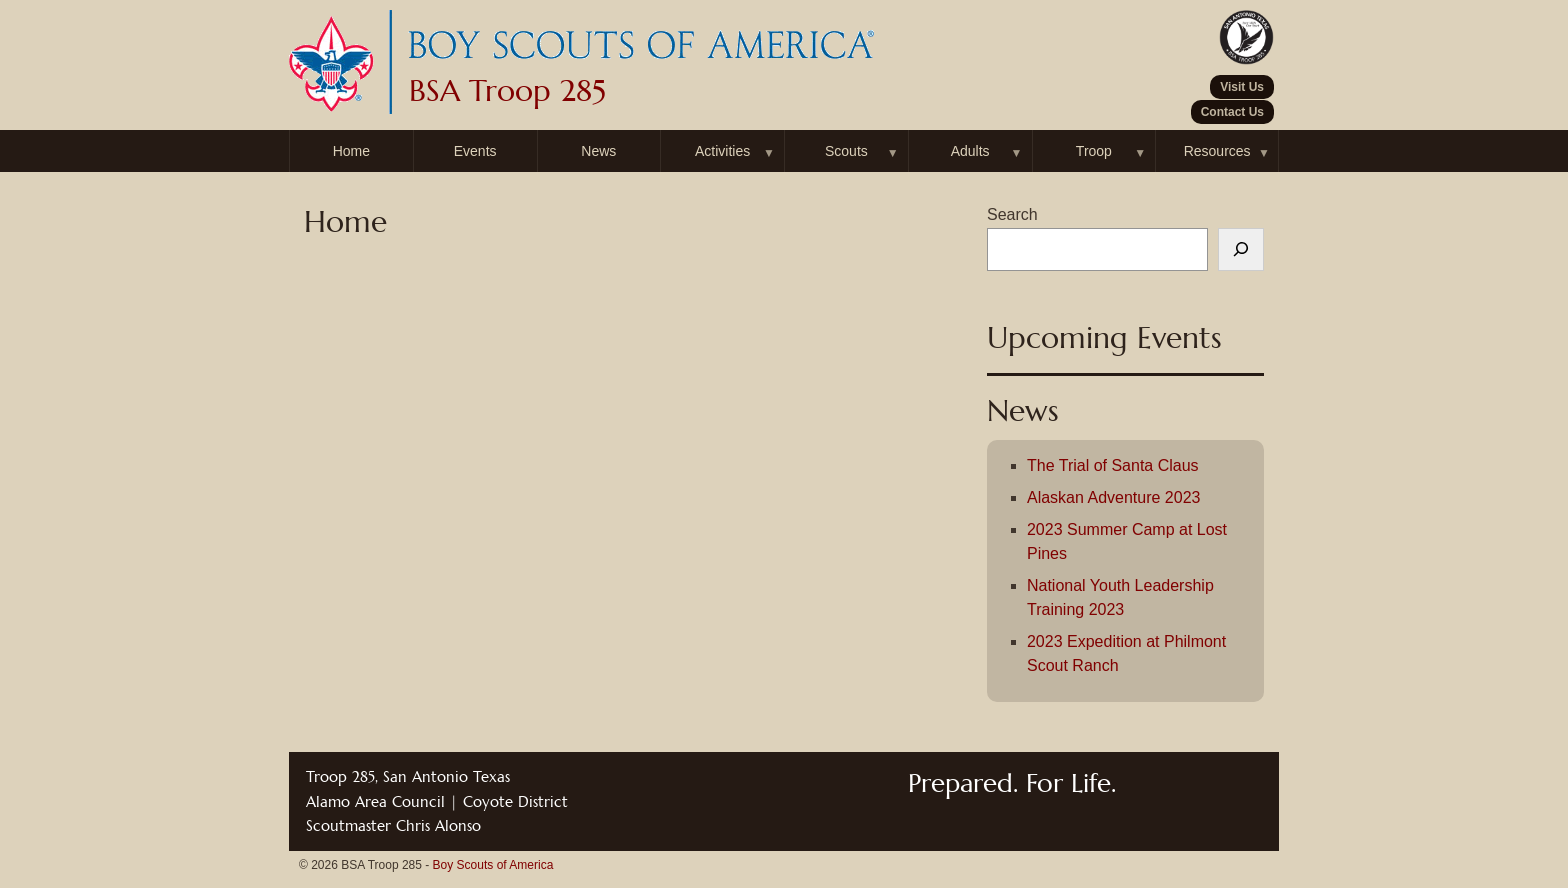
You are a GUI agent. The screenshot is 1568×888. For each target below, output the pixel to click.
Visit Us (1242, 87)
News (598, 151)
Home (351, 151)
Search (1012, 214)
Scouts (846, 151)
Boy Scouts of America (493, 865)
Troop (1094, 151)
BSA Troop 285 (507, 91)
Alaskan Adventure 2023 (1113, 497)
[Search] (1241, 250)
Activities (722, 151)
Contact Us (1232, 112)
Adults (970, 151)
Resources (1217, 151)
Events (475, 151)
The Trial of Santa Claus (1113, 465)
